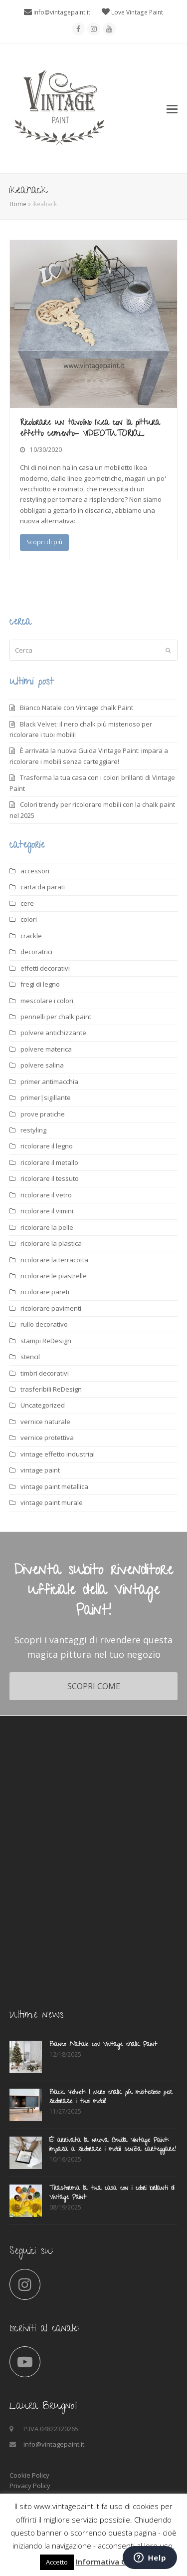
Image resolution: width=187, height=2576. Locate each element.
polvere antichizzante (53, 1032)
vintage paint (40, 1470)
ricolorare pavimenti (50, 1308)
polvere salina (42, 1065)
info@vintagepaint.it (61, 12)
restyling (33, 1129)
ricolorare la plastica (51, 1243)
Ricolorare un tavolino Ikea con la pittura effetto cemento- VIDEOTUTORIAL (90, 429)
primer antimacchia (49, 1081)
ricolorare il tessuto (49, 1178)
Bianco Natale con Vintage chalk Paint (76, 707)
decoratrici (36, 951)
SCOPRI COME (93, 1686)
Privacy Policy (29, 2485)
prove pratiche (42, 1113)
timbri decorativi (44, 1373)
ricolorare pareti (44, 1291)
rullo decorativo (44, 1324)
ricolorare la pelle (46, 1227)
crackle (31, 935)
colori (28, 919)
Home (17, 204)
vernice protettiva (47, 1437)
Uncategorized (42, 1405)
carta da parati (42, 886)
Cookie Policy (29, 2475)
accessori (34, 870)
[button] (172, 108)
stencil (30, 1356)
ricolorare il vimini (46, 1210)
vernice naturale (45, 1421)
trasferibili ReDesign (51, 1389)
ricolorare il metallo (49, 1162)
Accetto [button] (57, 2562)
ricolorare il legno (46, 1145)
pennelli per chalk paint (55, 1016)
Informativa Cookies (113, 2562)
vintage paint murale (51, 1502)
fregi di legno (40, 984)
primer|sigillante (45, 1097)
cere (27, 903)
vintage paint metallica (54, 1486)
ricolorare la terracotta (54, 1259)
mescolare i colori (46, 1000)
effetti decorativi (45, 968)
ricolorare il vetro (46, 1194)
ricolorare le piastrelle (53, 1275)
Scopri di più (44, 542)
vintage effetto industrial (57, 1454)
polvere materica (46, 1049)
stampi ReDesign (45, 1340)
